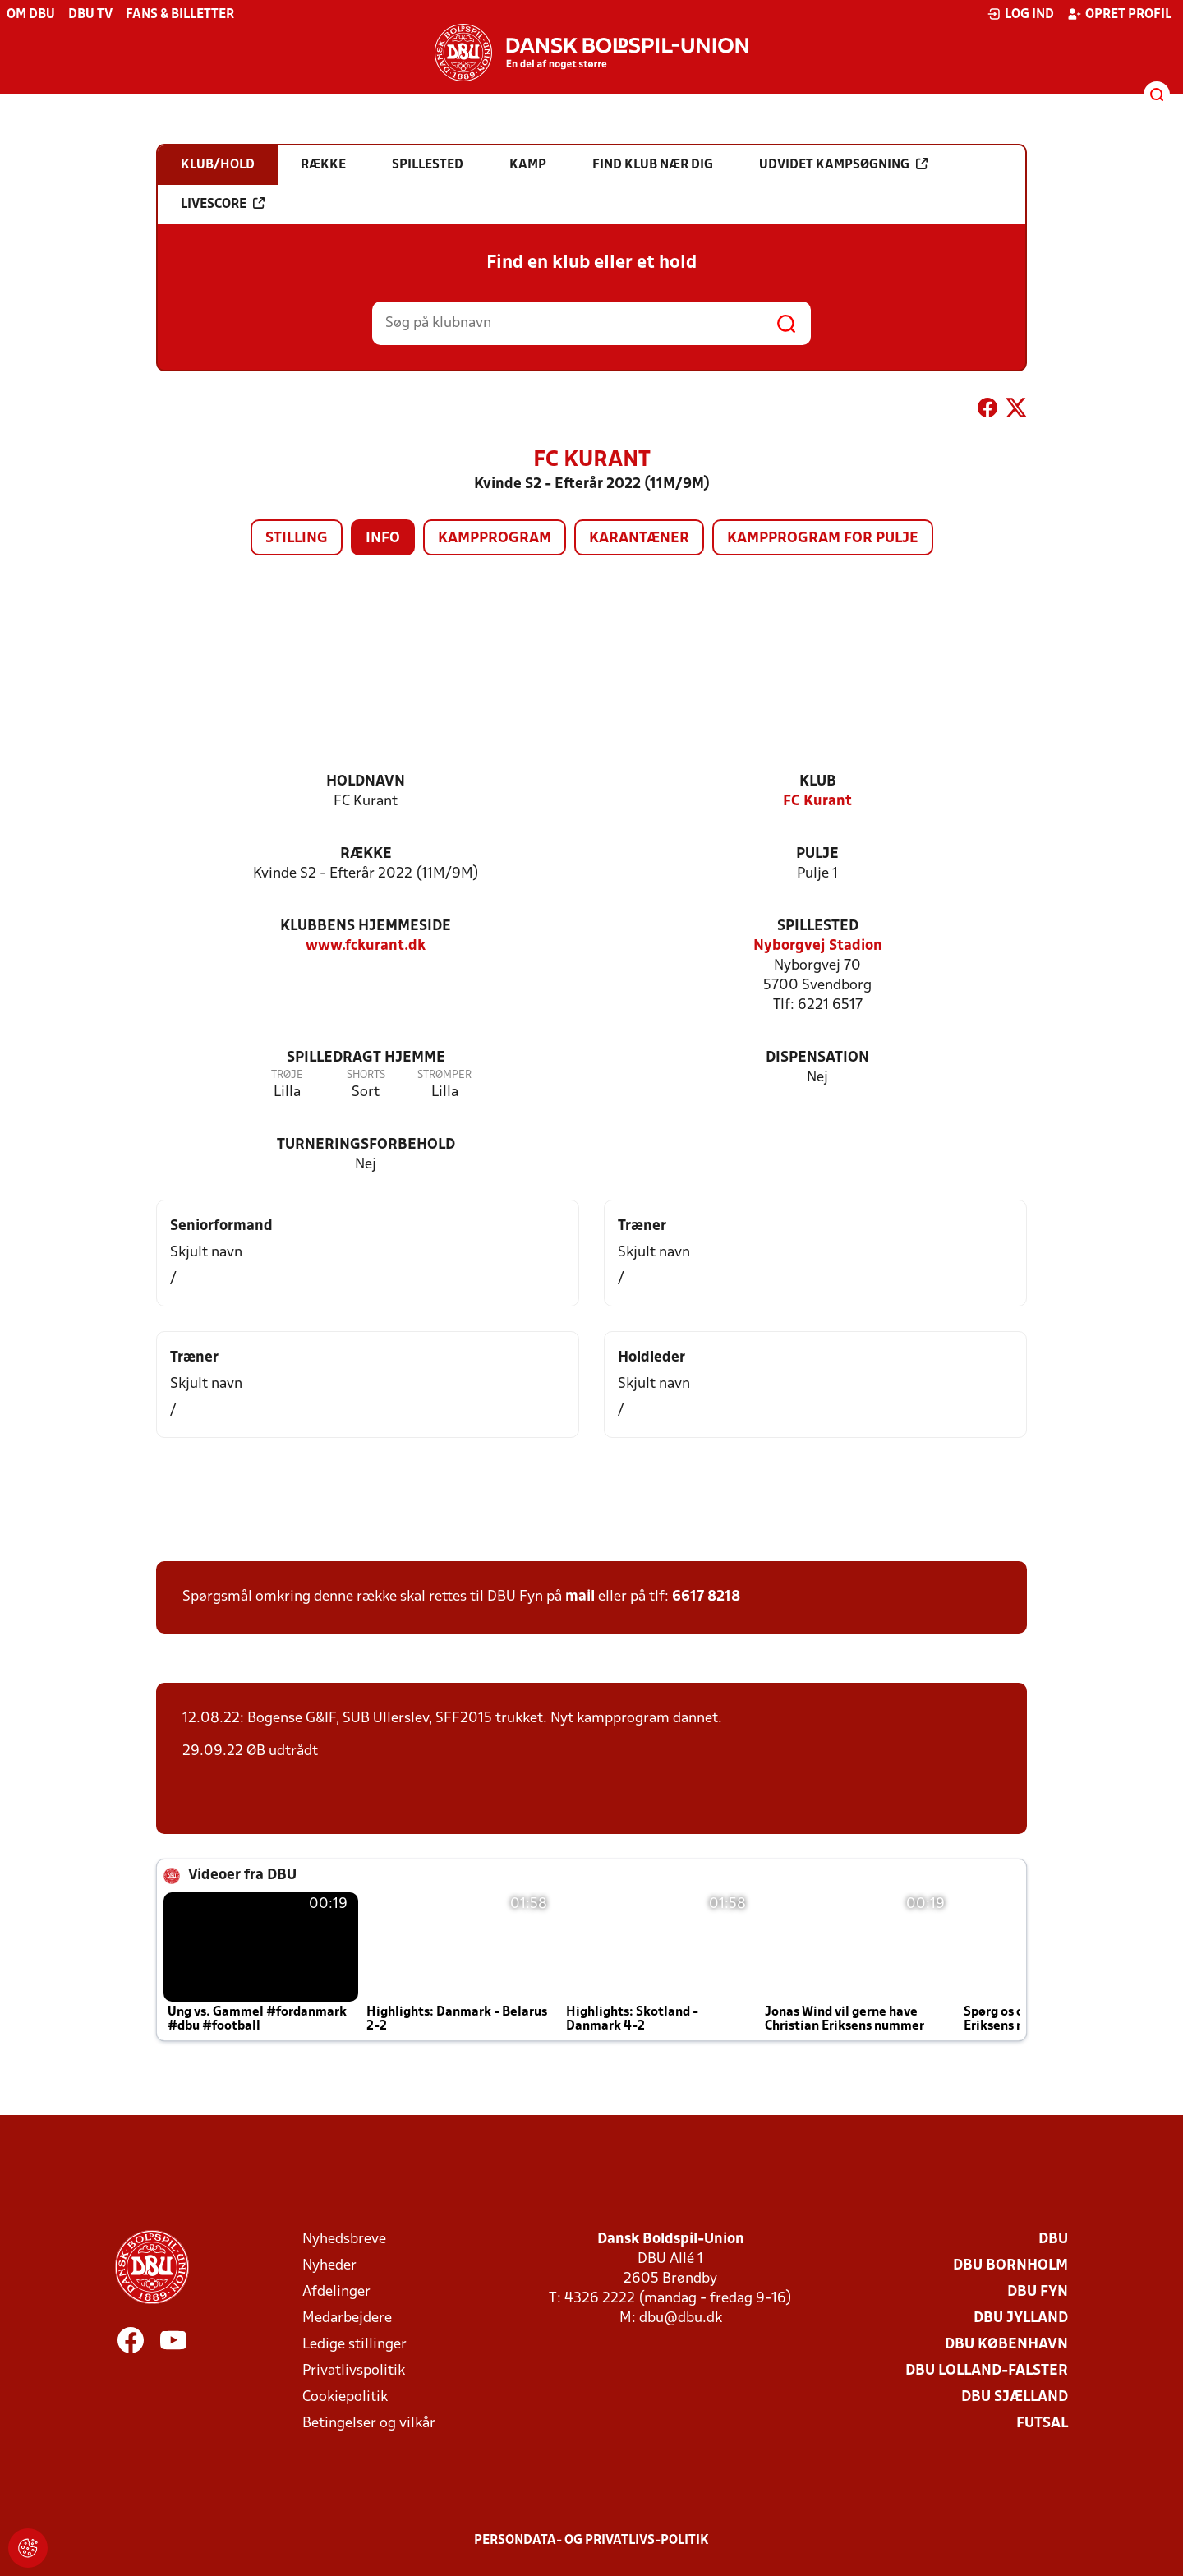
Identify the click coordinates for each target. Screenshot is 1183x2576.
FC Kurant (817, 802)
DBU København (1006, 2345)
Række (366, 854)
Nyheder (329, 2266)
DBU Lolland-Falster (986, 2371)
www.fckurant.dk (366, 946)
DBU (1053, 2240)
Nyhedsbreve (344, 2240)
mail (580, 1597)
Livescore (223, 203)
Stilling (296, 539)
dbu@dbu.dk (680, 2318)
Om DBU (31, 15)
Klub (817, 782)
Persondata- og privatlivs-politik (591, 2540)
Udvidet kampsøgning (843, 164)
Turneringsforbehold (366, 1145)
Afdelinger (336, 2292)
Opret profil (1119, 14)
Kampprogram (494, 539)
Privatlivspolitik (353, 2371)
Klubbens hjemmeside (365, 926)
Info (383, 539)
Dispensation (817, 1058)
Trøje (287, 1075)
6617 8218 (706, 1597)
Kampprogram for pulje (822, 539)
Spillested (817, 926)
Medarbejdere (347, 2318)
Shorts (366, 1075)
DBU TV (90, 15)
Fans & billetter (180, 15)
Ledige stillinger (354, 2345)
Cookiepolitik (345, 2397)
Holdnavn (365, 782)
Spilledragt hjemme (366, 1058)
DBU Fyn (1037, 2292)
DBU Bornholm (1010, 2266)
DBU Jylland (1021, 2318)
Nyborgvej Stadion (817, 946)
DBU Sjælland (1014, 2397)
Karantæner (639, 539)
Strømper (444, 1075)
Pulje (817, 854)
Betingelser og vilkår (368, 2424)
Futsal (1042, 2424)
